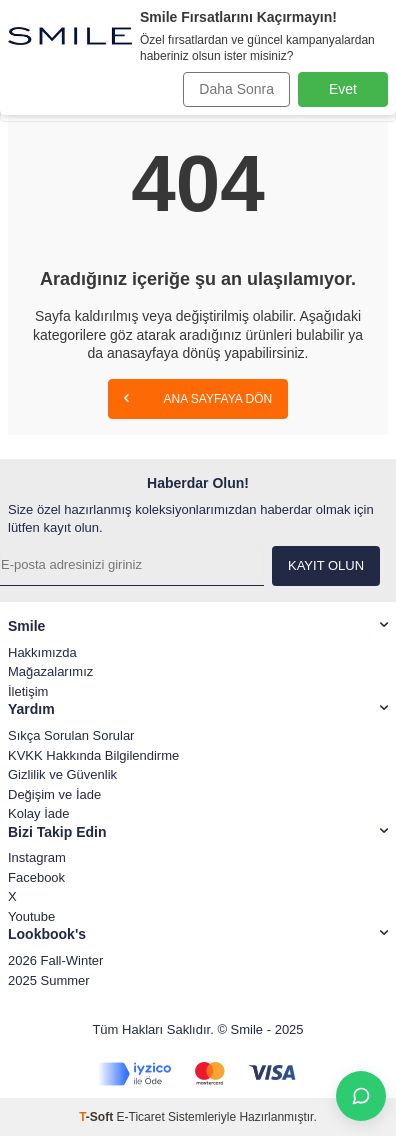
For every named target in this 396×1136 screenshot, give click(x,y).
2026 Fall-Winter (55, 960)
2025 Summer (49, 980)
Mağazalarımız (50, 671)
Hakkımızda (42, 652)
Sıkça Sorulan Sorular (71, 735)
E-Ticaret (141, 1117)
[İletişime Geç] (361, 1096)
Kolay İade (38, 813)
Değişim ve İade (54, 794)
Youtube (31, 916)
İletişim (28, 691)
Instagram (37, 857)
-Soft (97, 1117)
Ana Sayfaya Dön (198, 398)
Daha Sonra (236, 89)
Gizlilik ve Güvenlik (62, 774)
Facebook (36, 877)
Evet (343, 89)
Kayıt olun (326, 565)
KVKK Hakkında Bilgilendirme (93, 755)
